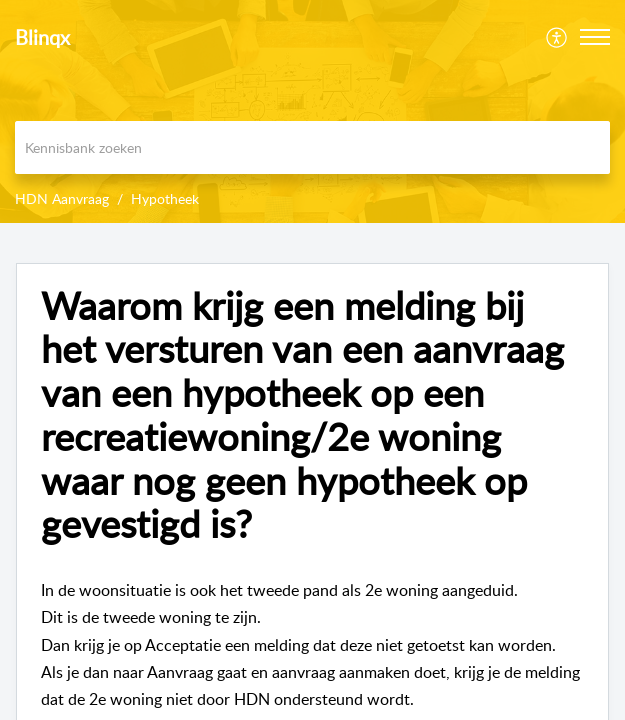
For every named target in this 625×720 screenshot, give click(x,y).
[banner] (312, 111)
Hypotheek (165, 198)
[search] (312, 147)
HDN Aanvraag (62, 198)
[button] (595, 37)
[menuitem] (557, 37)
